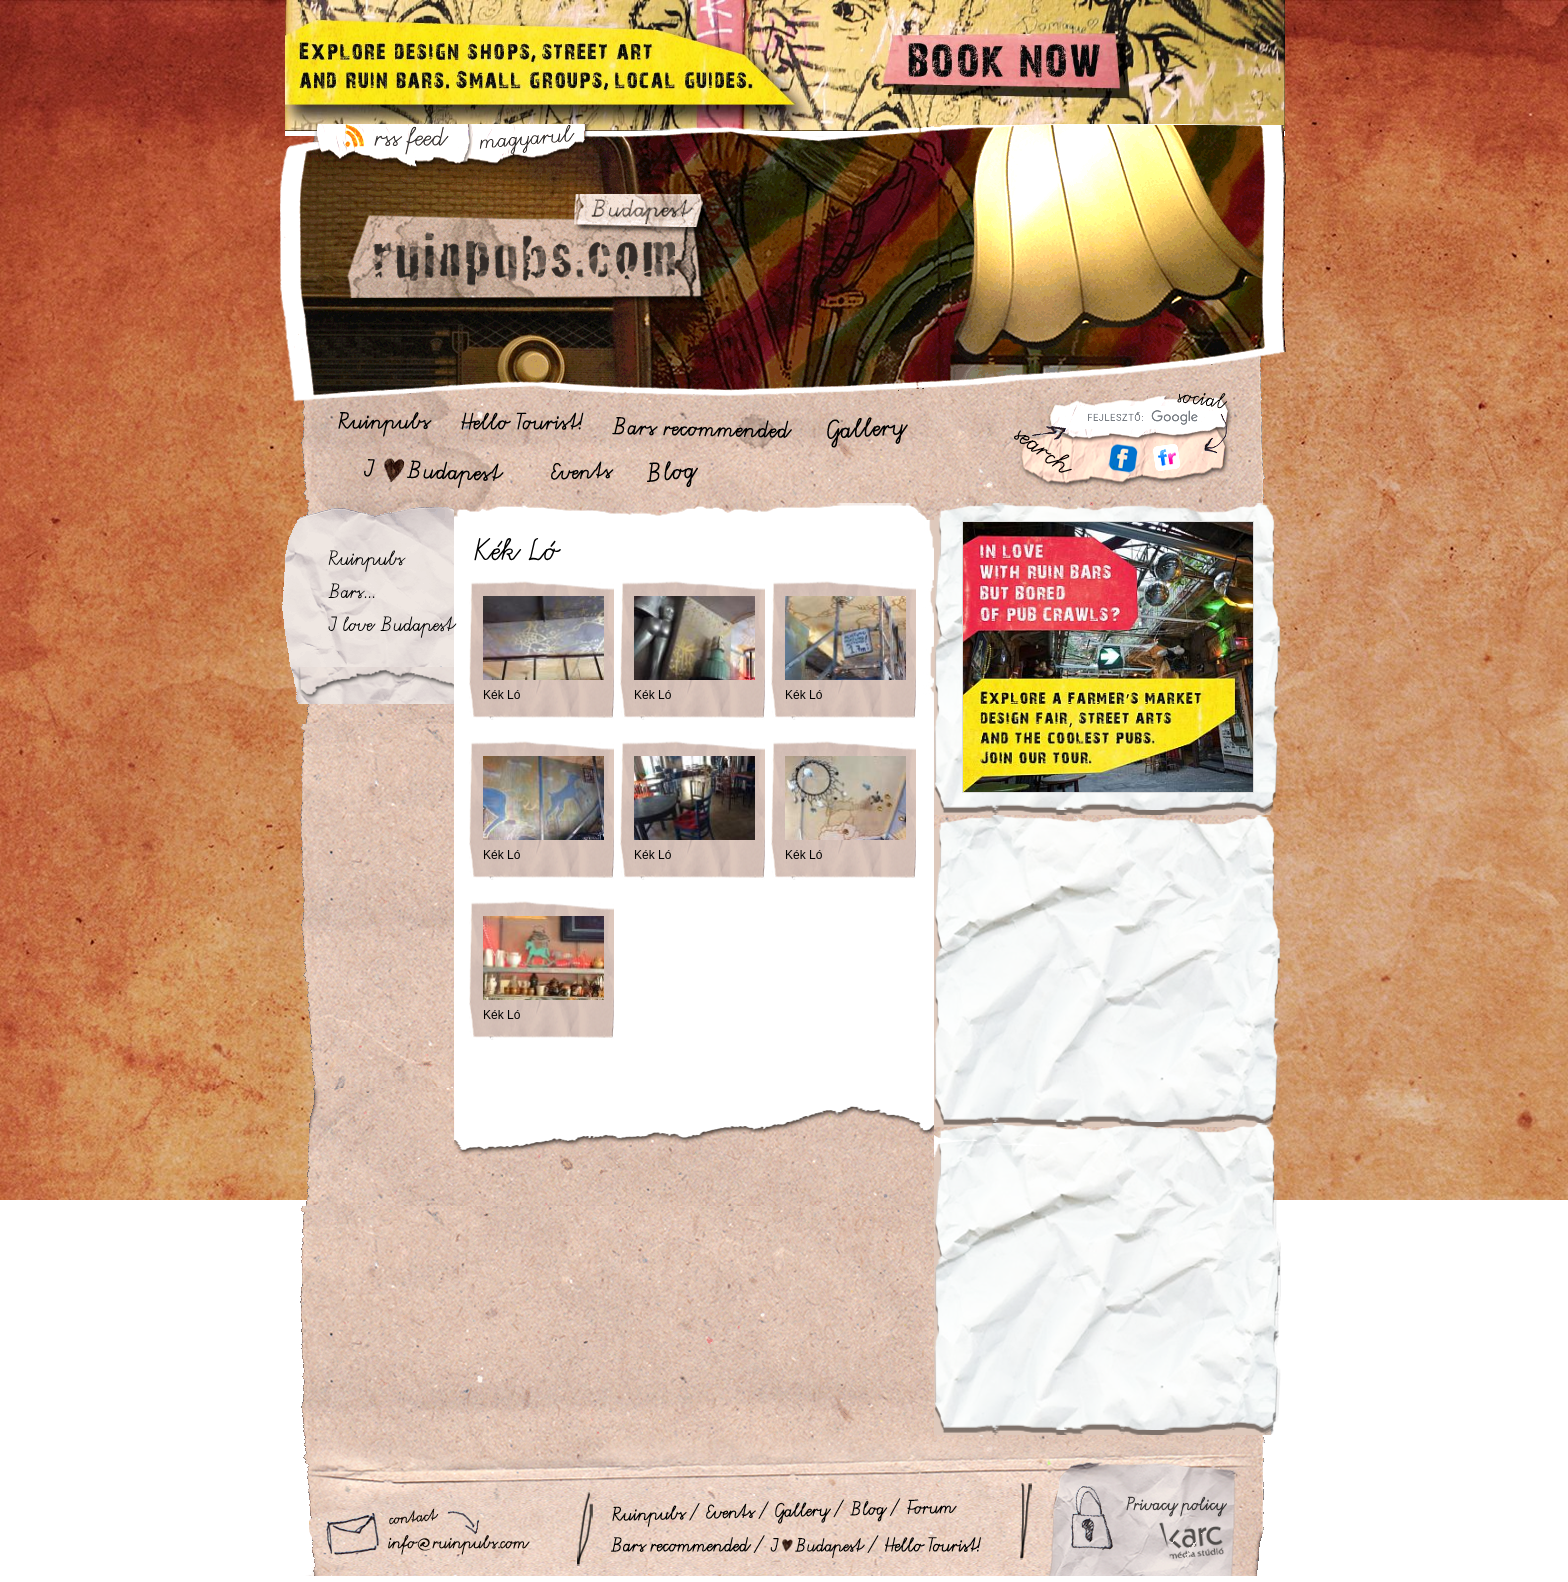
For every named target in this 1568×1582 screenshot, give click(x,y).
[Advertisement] (1107, 983)
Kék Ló (501, 695)
